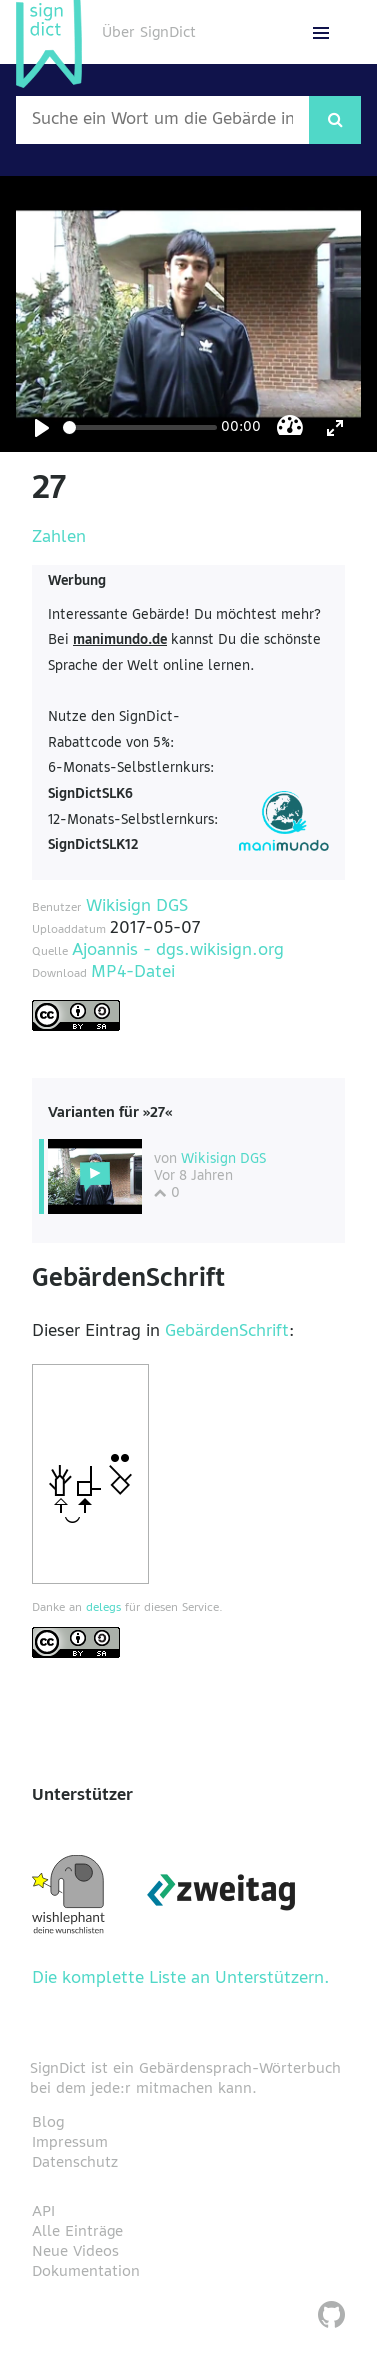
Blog (48, 2123)
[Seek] (140, 427)
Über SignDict (149, 33)
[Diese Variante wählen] (95, 1176)
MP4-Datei (133, 973)
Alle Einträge (77, 2232)
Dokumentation (86, 2272)
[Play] (42, 428)
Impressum (70, 2143)
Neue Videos (75, 2252)
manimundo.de (120, 640)
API (43, 2212)
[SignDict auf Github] (331, 2317)
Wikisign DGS (137, 907)
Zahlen (59, 538)
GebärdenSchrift (227, 1332)
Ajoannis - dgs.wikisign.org (178, 951)
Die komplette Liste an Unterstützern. (181, 1979)
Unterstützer (82, 1796)
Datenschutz (75, 2163)
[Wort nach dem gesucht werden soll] (162, 120)
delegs (103, 1608)
